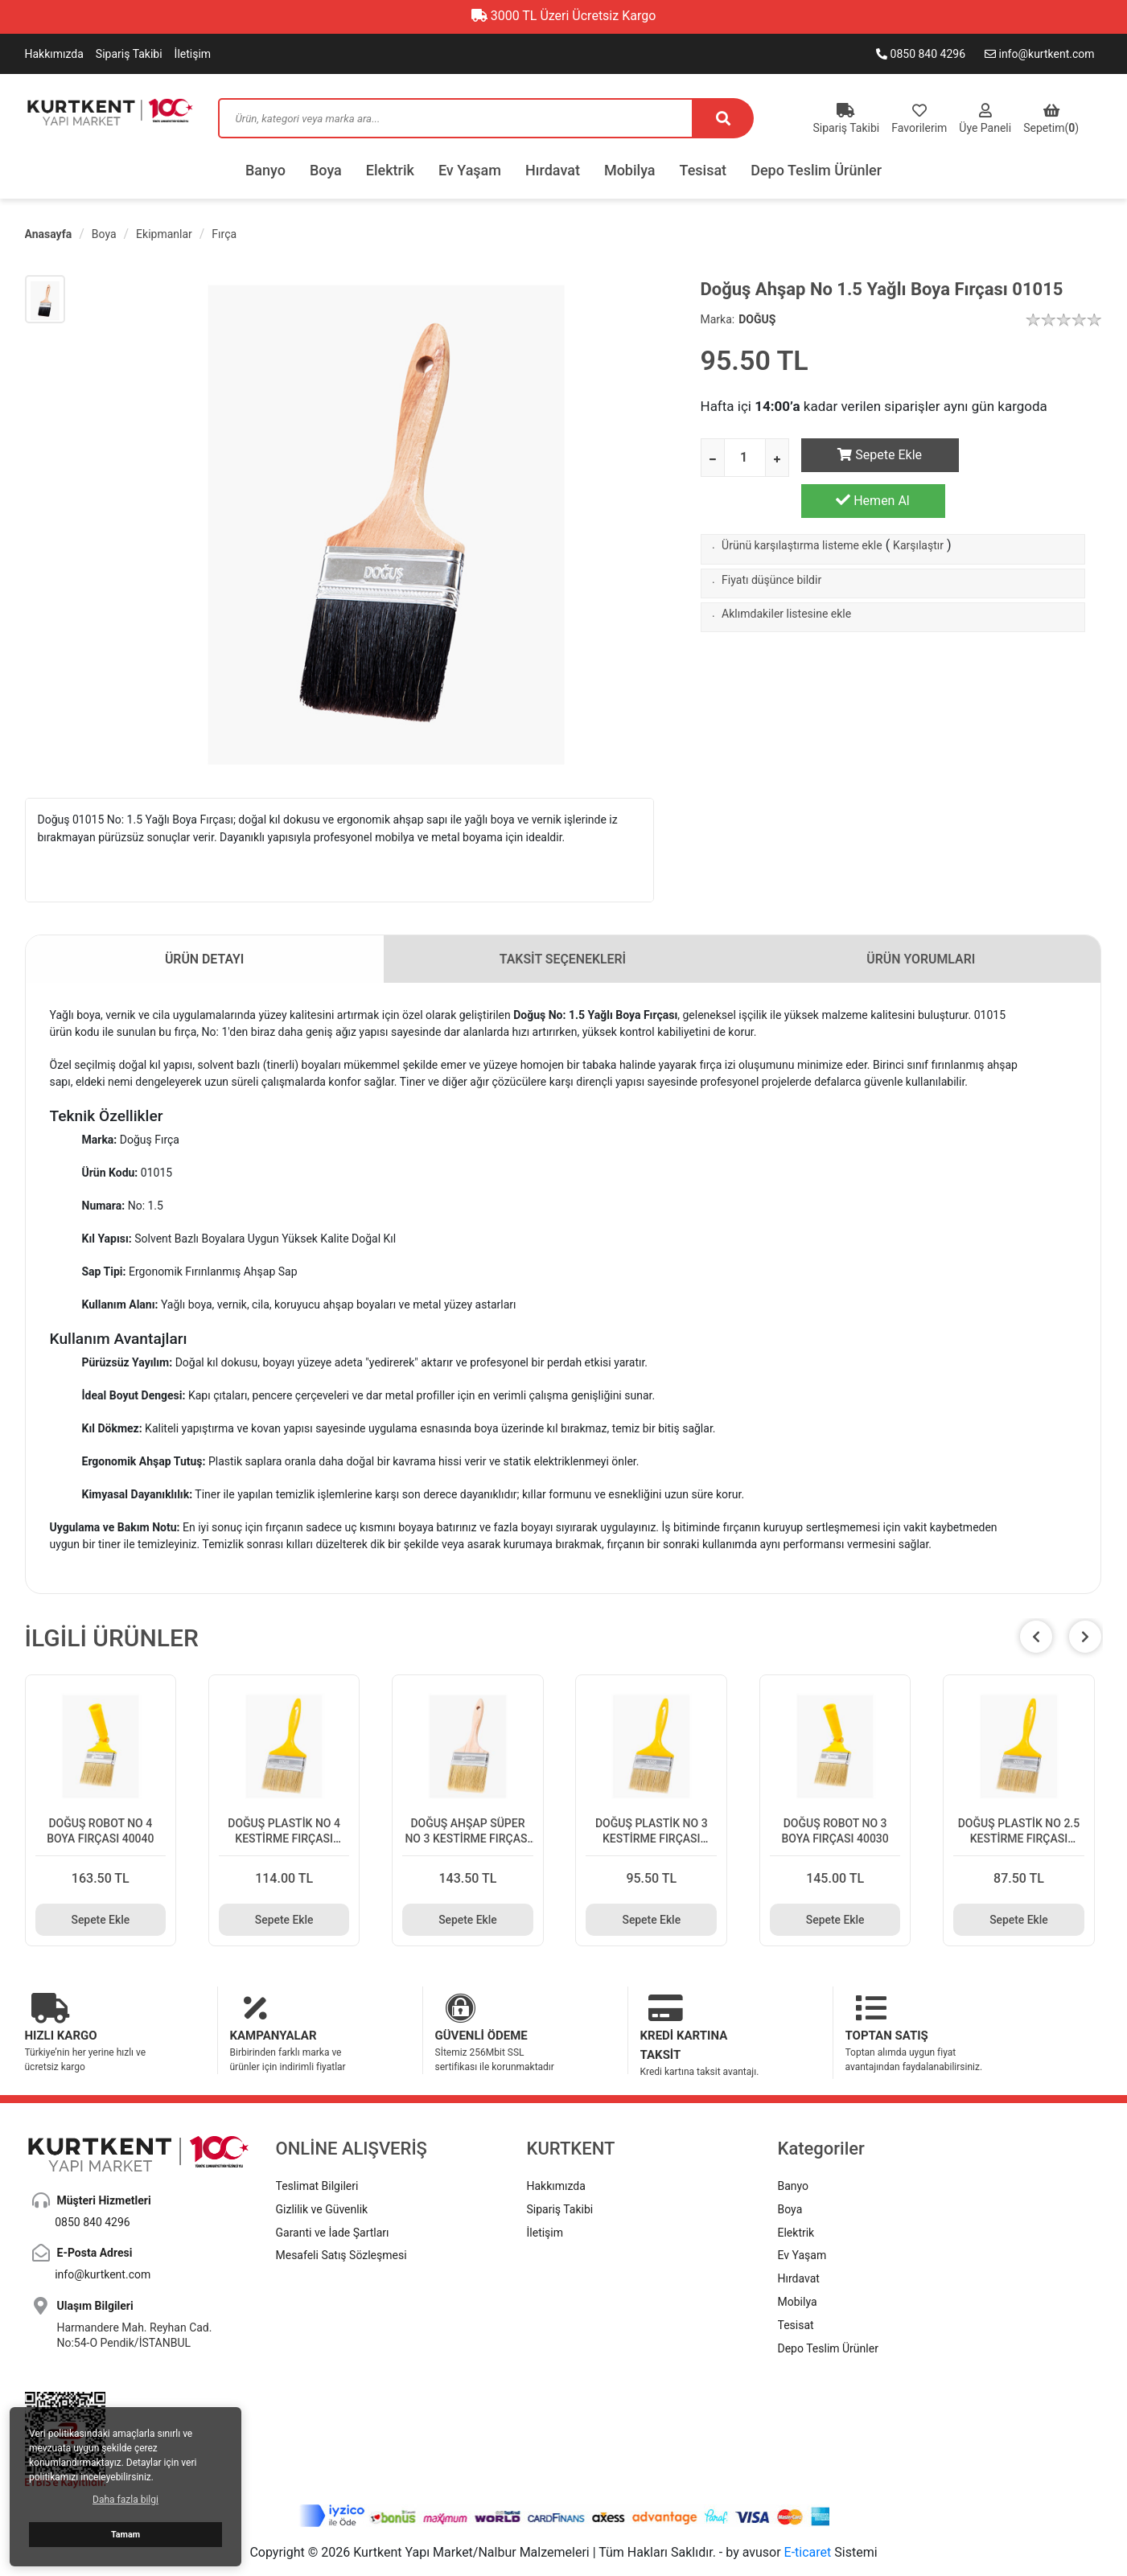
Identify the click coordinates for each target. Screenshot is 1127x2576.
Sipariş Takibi (129, 53)
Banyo (265, 170)
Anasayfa (48, 234)
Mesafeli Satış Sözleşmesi (341, 2215)
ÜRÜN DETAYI (205, 959)
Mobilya (630, 170)
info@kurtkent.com (1040, 53)
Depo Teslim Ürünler (816, 170)
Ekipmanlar (164, 234)
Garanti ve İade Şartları (332, 2192)
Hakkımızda (54, 53)
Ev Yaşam (469, 170)
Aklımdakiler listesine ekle (786, 572)
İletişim (193, 53)
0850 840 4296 (920, 53)
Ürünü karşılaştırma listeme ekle (802, 504)
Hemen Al (1029, 454)
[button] (1085, 1637)
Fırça (224, 234)
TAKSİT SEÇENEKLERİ (563, 959)
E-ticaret (808, 2513)
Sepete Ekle (873, 454)
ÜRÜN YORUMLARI (921, 959)
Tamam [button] (125, 2534)
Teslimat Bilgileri (317, 2145)
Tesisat (703, 170)
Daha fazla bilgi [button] (125, 2499)
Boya (326, 170)
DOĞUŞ (756, 319)
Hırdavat (552, 170)
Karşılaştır (918, 504)
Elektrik (390, 170)
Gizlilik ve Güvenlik (322, 2169)
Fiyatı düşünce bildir (771, 538)
